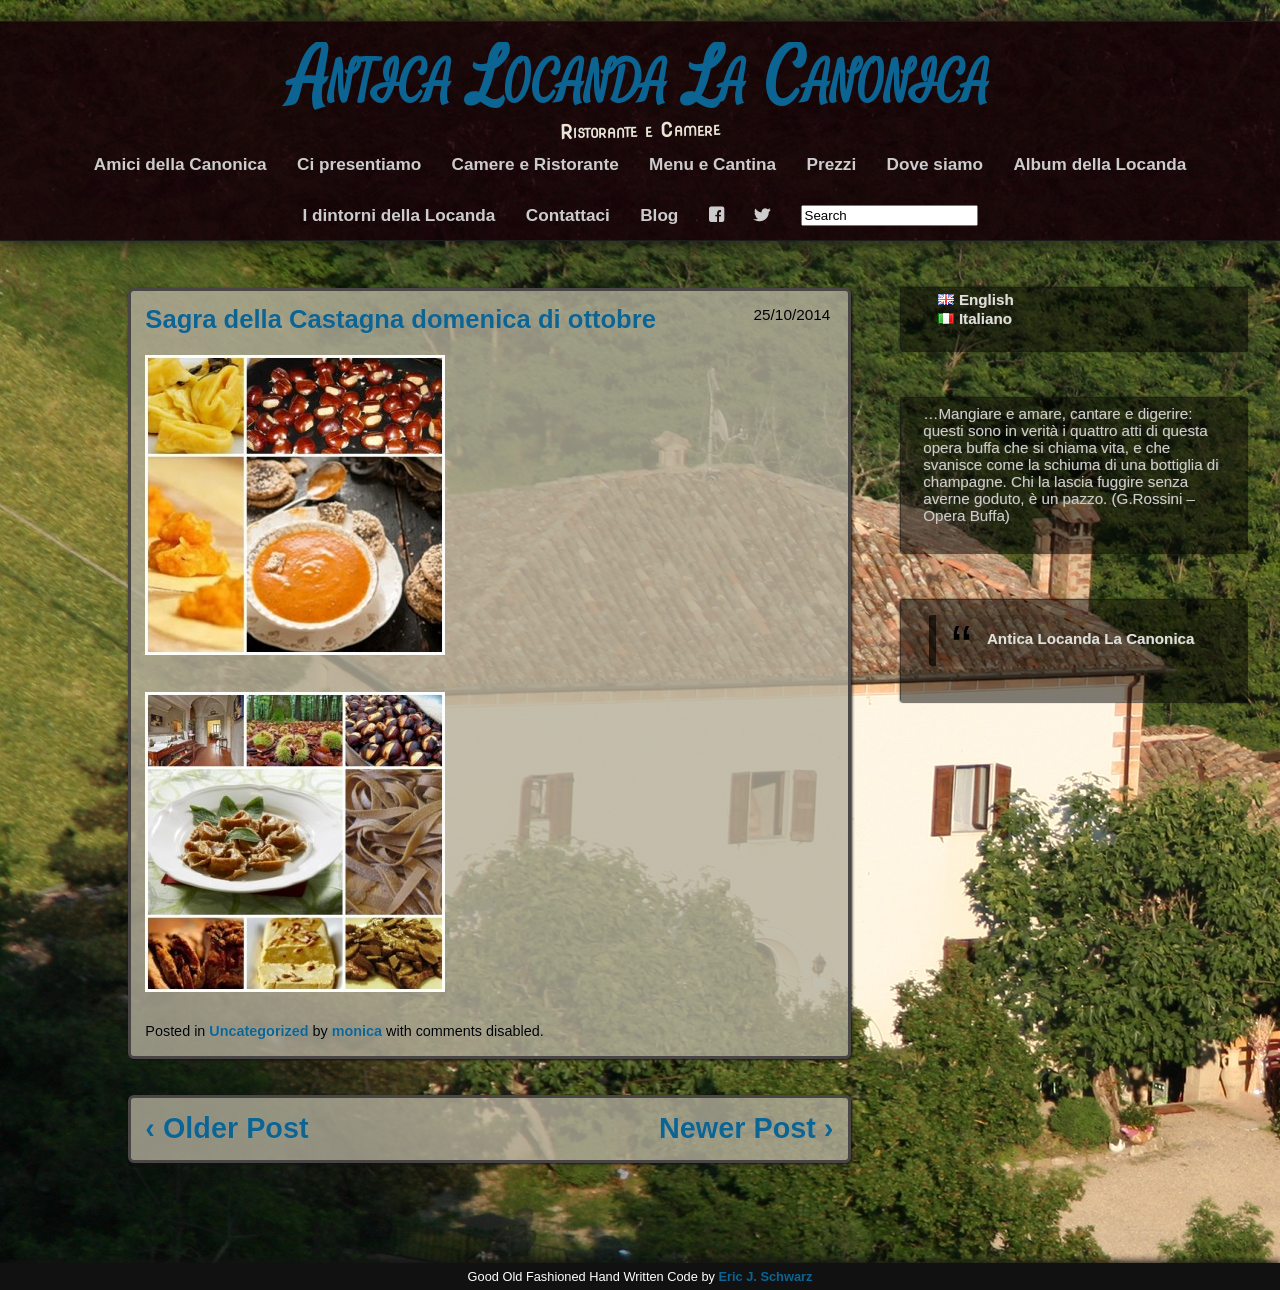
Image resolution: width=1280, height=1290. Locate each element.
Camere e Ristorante (535, 164)
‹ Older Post (226, 1128)
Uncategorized (258, 1031)
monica (357, 1031)
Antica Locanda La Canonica (640, 79)
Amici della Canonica (180, 164)
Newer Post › (746, 1128)
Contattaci (568, 215)
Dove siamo (935, 164)
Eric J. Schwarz (765, 1276)
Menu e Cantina (712, 164)
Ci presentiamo (359, 164)
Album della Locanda (1099, 164)
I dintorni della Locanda (398, 215)
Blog (659, 215)
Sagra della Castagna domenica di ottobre (400, 319)
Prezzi (831, 164)
